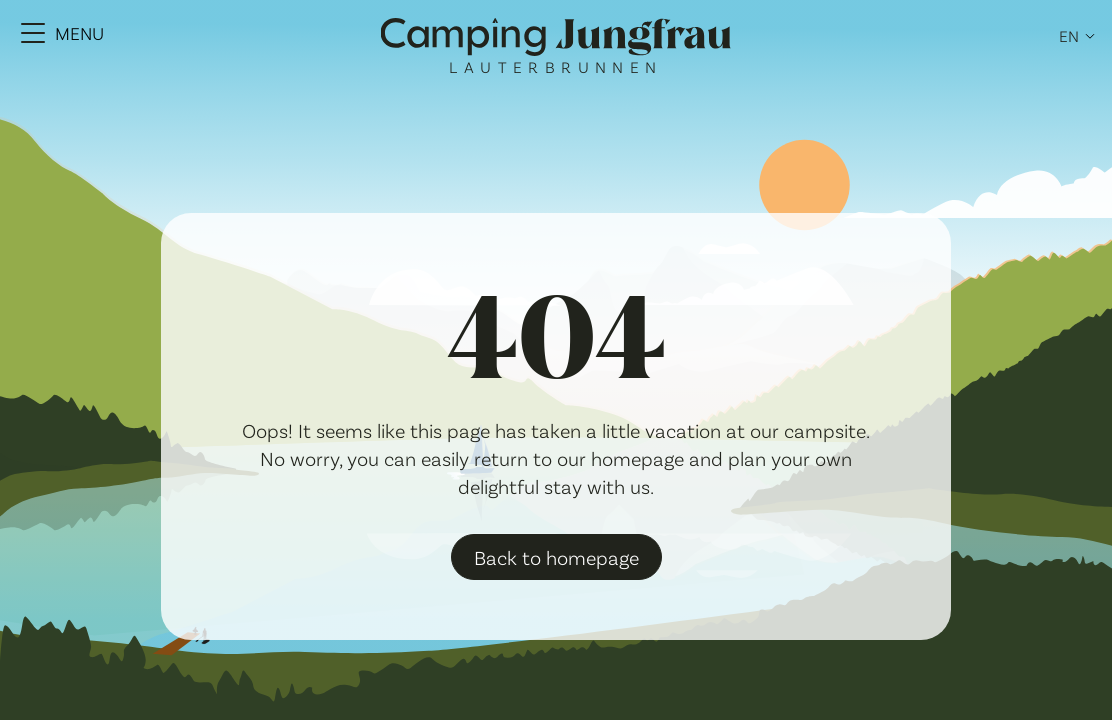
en (1069, 36)
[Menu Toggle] (62, 33)
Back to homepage (556, 557)
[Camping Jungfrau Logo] (556, 38)
